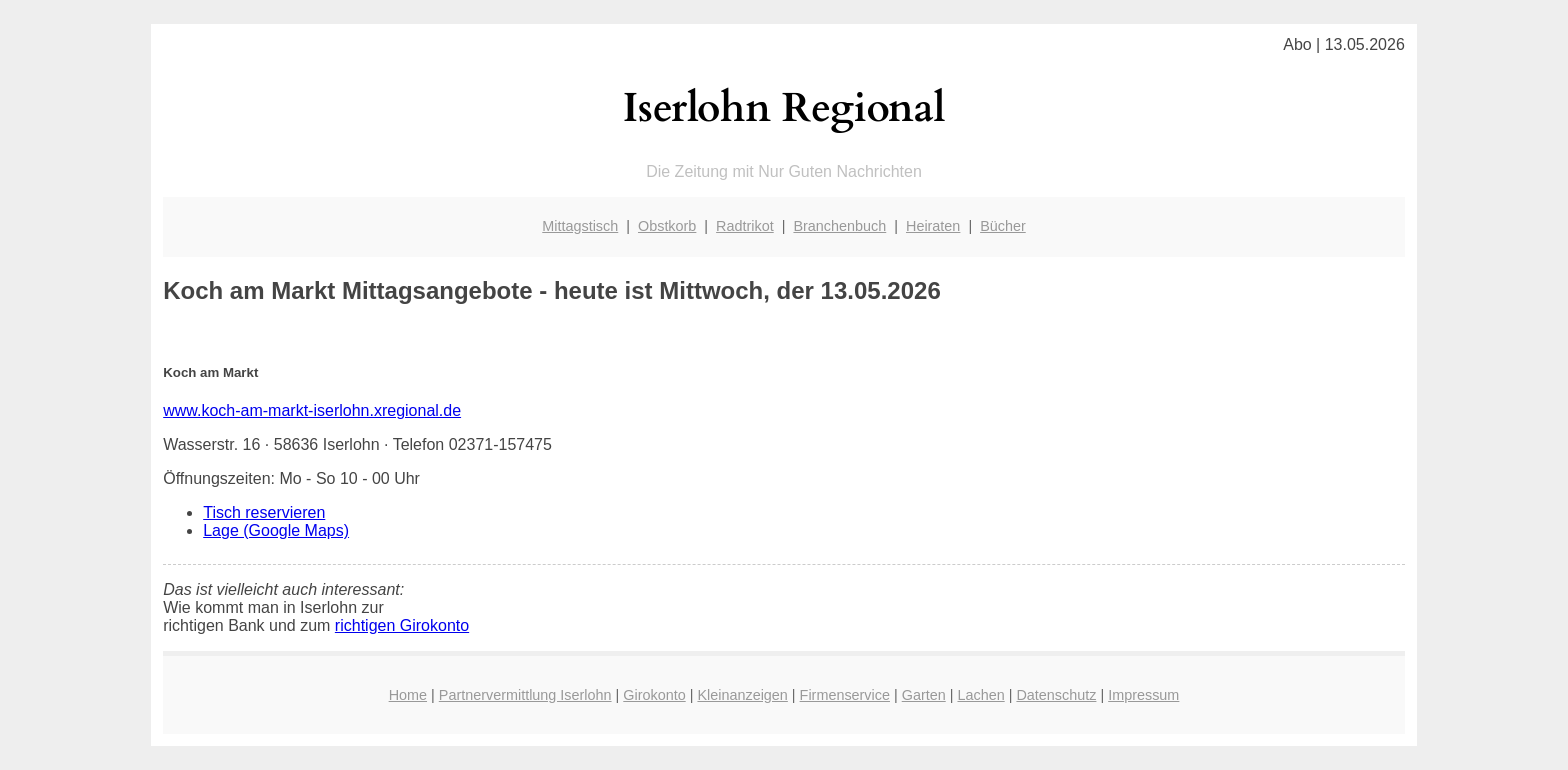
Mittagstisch (580, 226)
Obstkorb (667, 226)
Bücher (1003, 226)
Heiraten (933, 226)
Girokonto (654, 695)
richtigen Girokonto (402, 625)
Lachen (980, 695)
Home (408, 695)
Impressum (1143, 695)
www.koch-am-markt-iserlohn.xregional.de (312, 410)
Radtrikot (745, 226)
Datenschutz (1056, 695)
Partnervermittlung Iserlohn (525, 695)
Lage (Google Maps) (276, 530)
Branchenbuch (839, 226)
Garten (924, 695)
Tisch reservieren (264, 512)
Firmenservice (845, 695)
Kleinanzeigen (742, 695)
